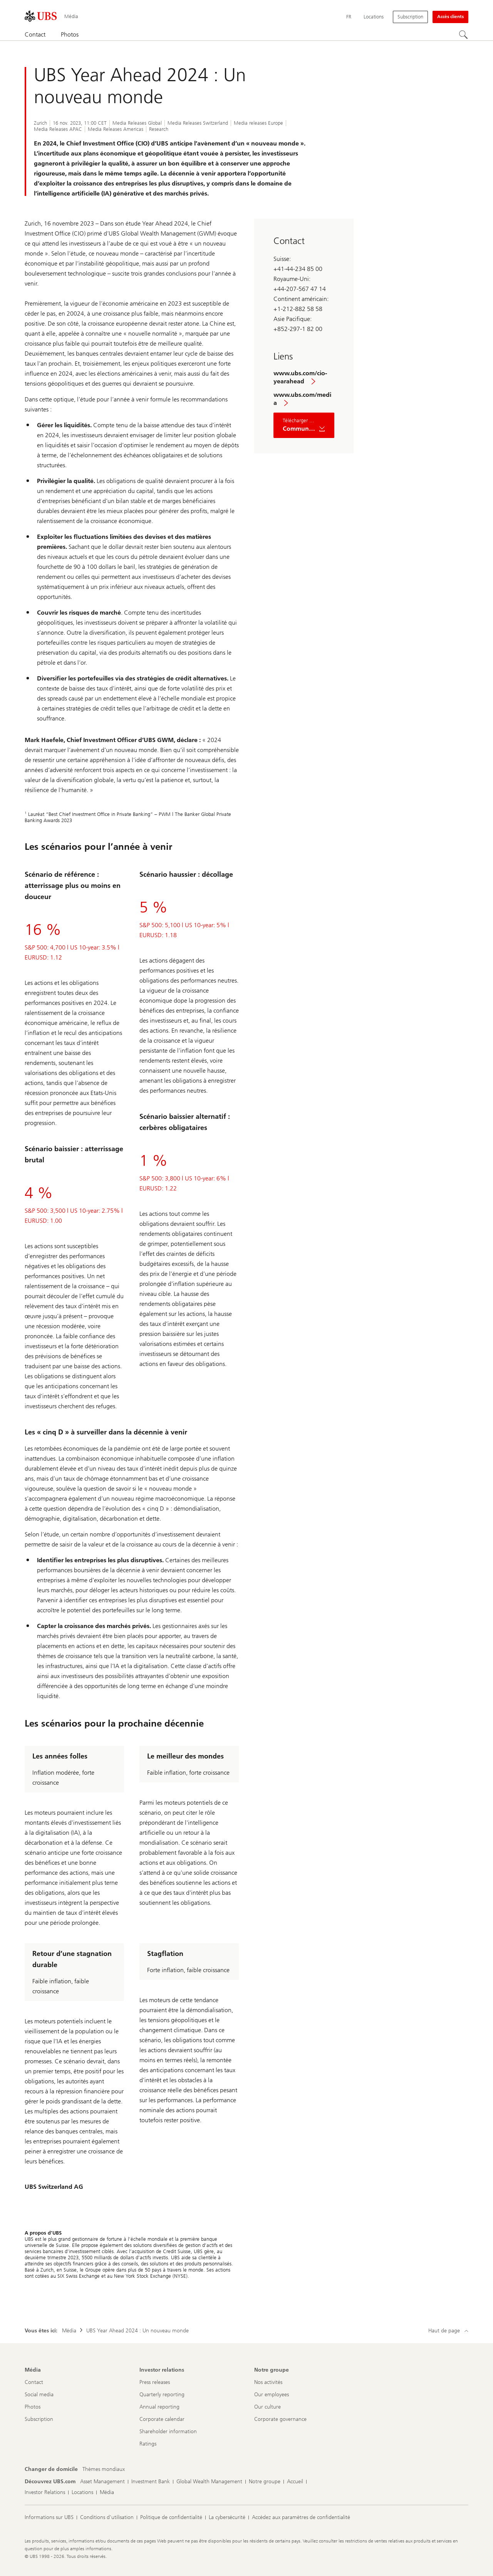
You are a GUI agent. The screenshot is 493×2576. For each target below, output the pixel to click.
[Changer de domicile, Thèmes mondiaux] (103, 2469)
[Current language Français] (349, 17)
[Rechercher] (463, 35)
